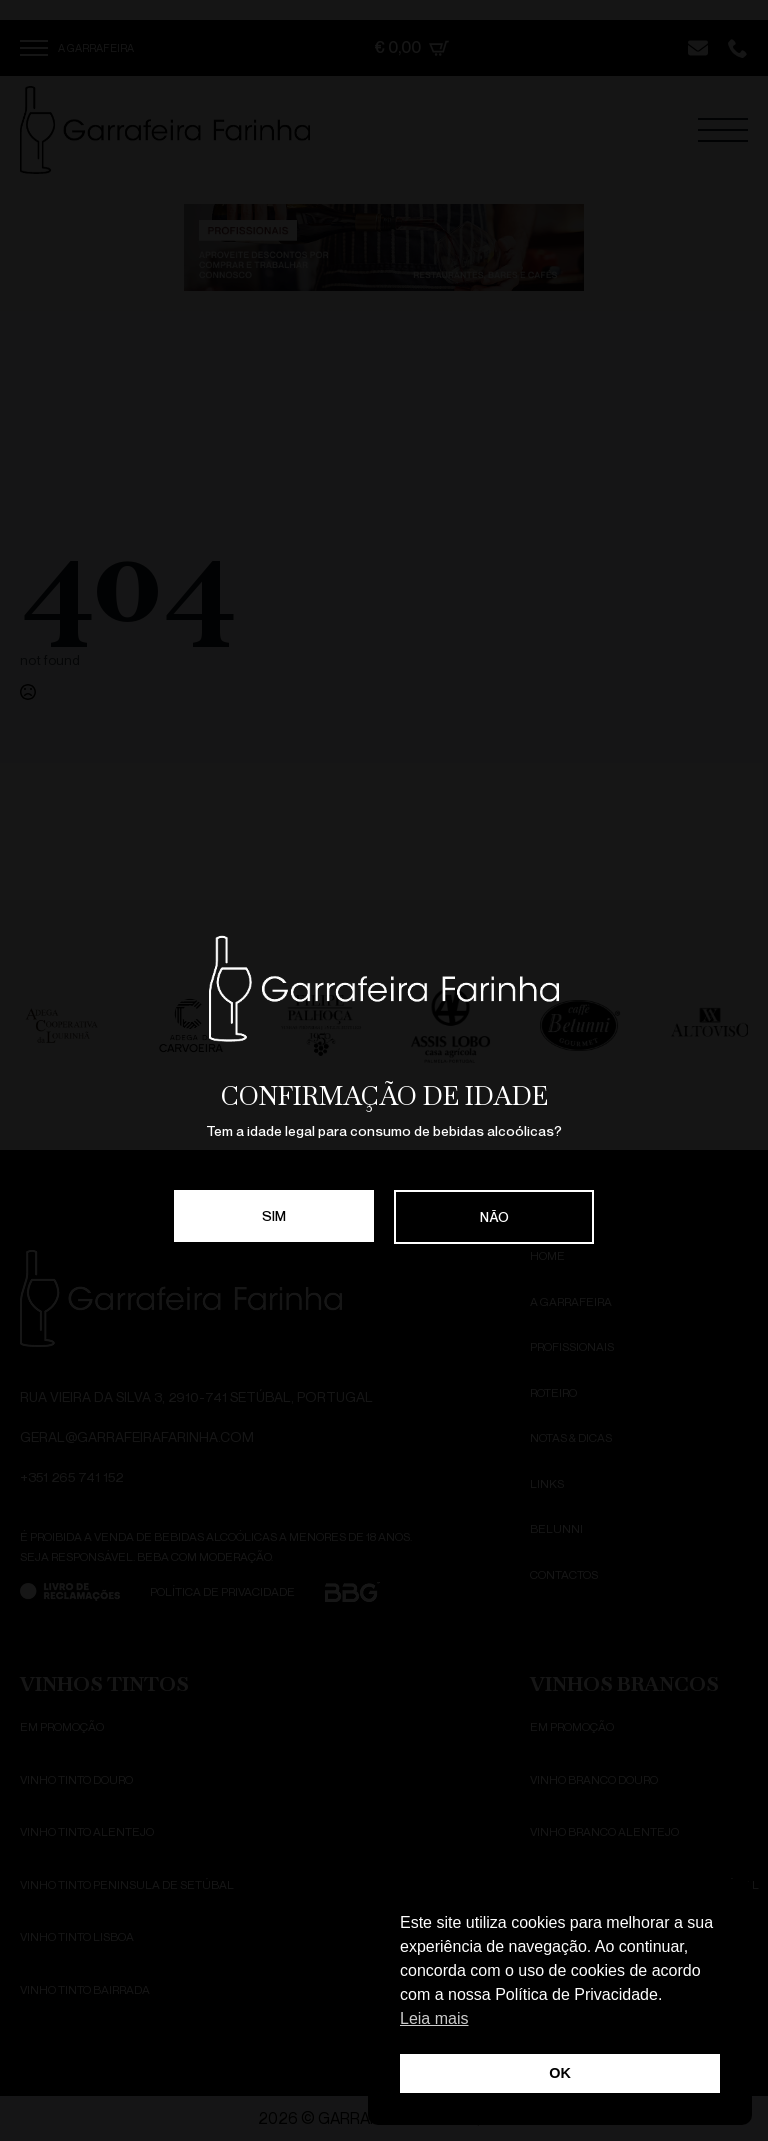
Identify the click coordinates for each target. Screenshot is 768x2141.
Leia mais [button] (434, 2018)
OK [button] (560, 2073)
